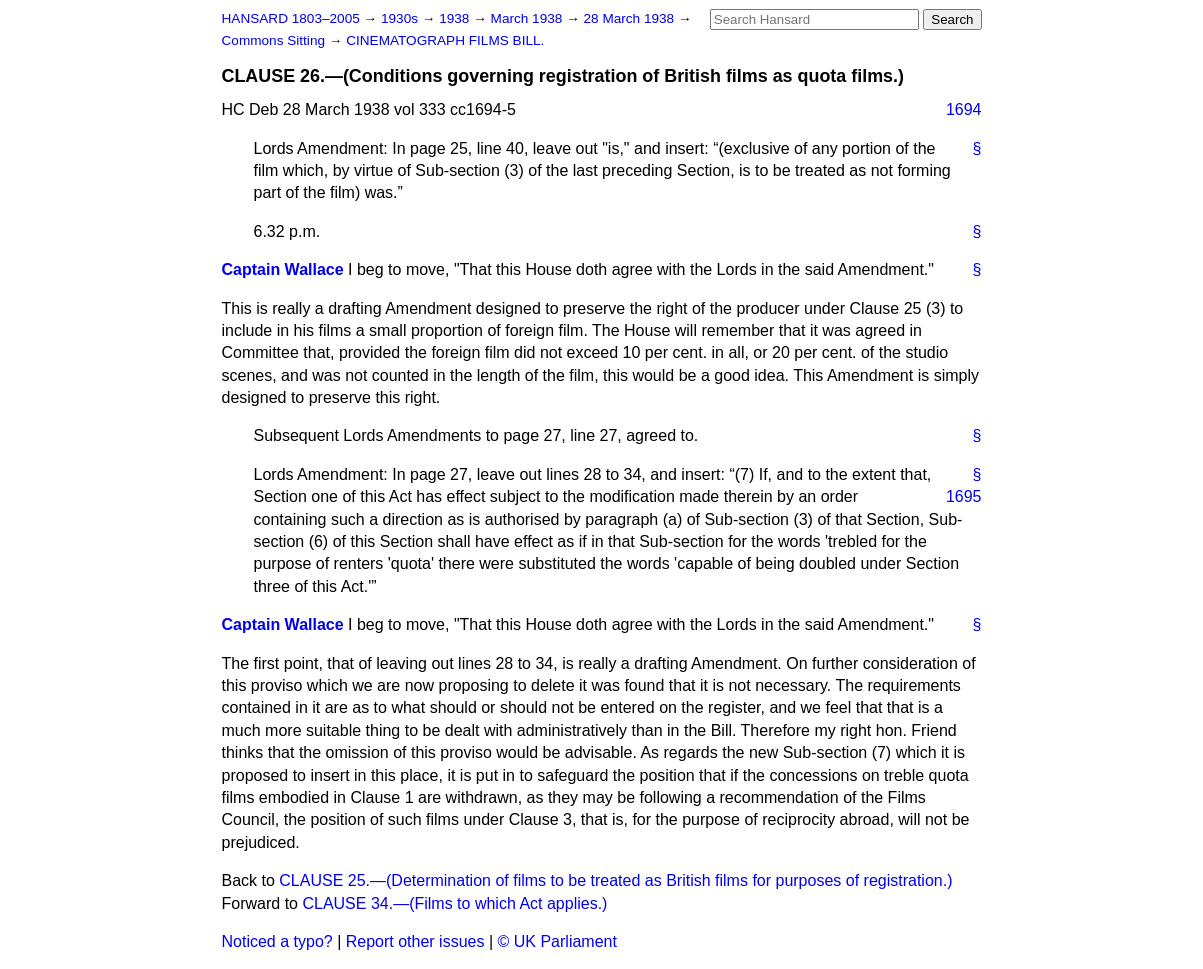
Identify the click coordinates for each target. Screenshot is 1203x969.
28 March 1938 (631, 18)
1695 (964, 496)
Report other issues (415, 941)
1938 (456, 18)
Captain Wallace (283, 269)
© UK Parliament (557, 941)
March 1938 (529, 18)
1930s (401, 18)
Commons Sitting (275, 40)
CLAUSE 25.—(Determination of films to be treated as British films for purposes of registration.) (615, 880)
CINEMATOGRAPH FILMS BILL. (445, 40)
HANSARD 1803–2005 (291, 18)
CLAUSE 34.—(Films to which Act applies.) (454, 903)
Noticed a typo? (277, 941)
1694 (964, 109)
